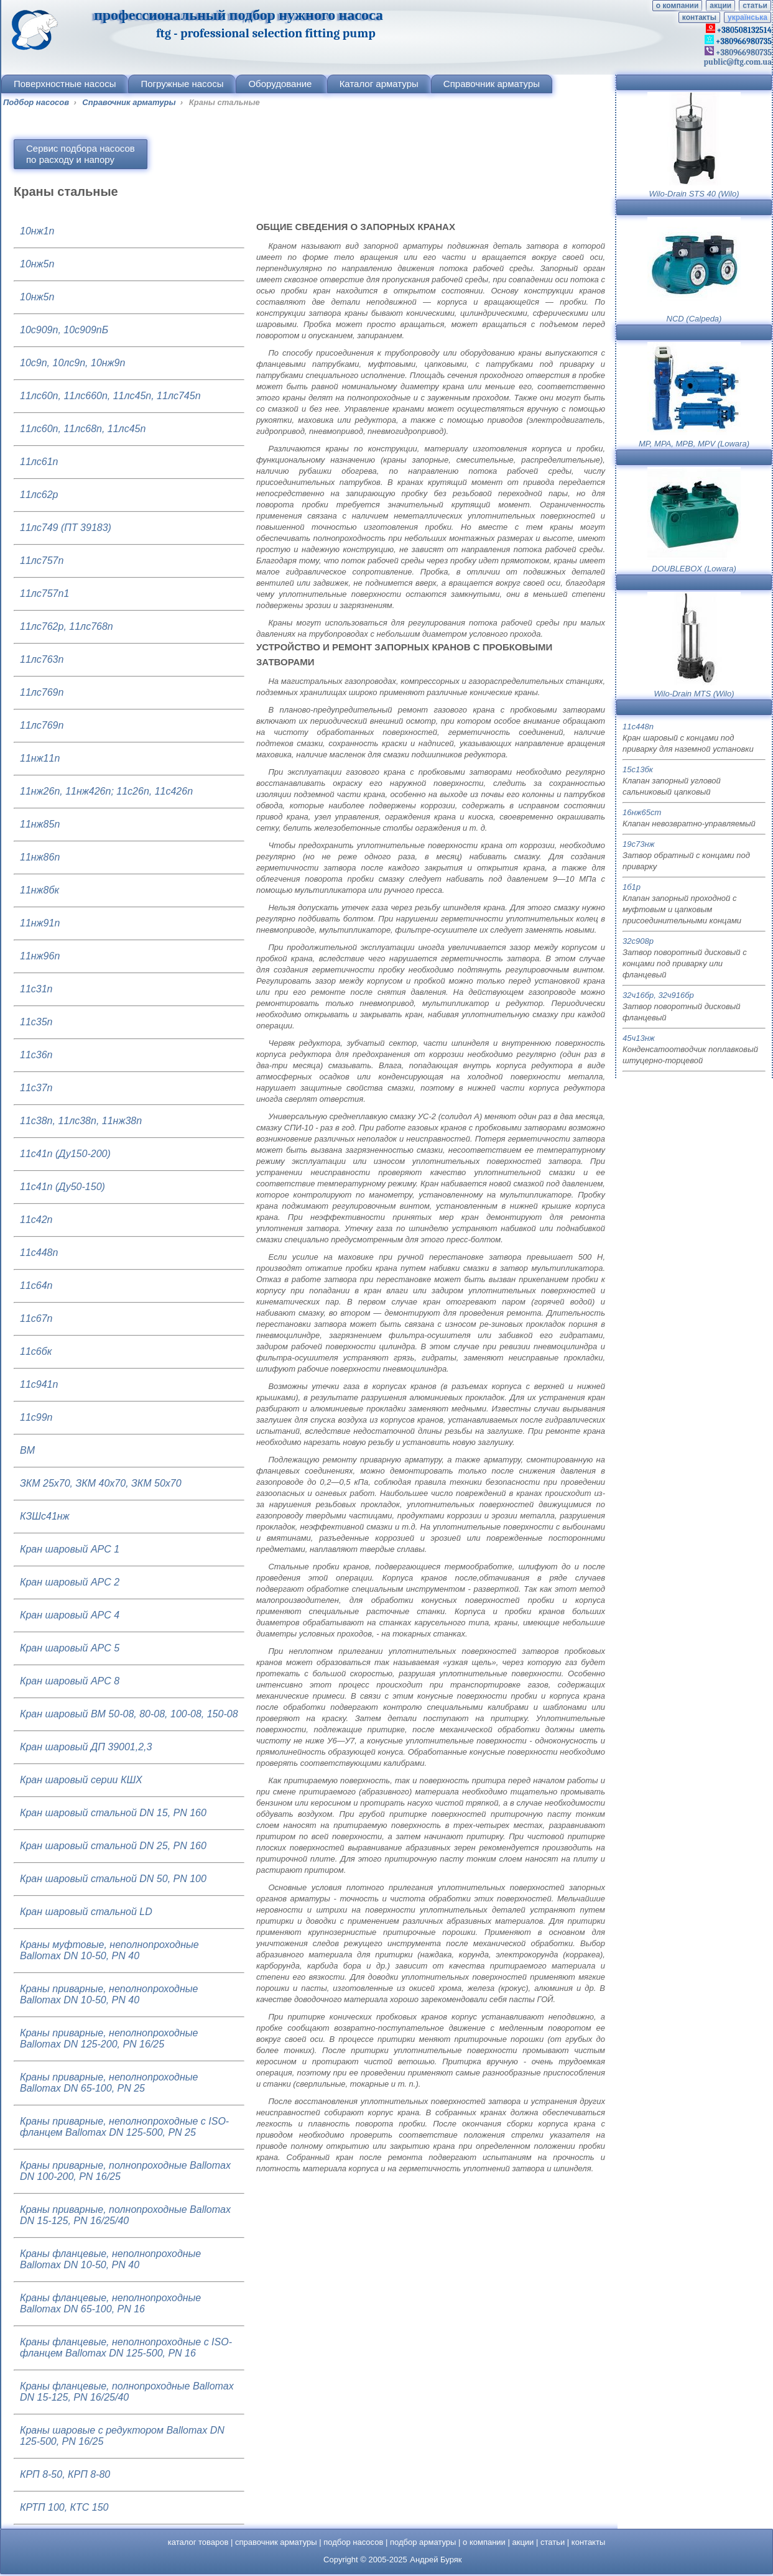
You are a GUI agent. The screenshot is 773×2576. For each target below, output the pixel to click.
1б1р (632, 887)
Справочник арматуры (491, 83)
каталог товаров (198, 2542)
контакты (699, 17)
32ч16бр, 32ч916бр (658, 995)
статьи (755, 5)
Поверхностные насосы (65, 83)
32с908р (638, 941)
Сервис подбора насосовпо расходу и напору (80, 154)
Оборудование (281, 83)
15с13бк (638, 769)
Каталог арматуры (379, 83)
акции (720, 5)
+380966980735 (743, 52)
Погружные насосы (182, 83)
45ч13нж (639, 1038)
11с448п (638, 726)
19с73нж (639, 844)
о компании (677, 5)
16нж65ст (642, 812)
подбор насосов (353, 2542)
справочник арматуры (276, 2542)
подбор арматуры (423, 2542)
